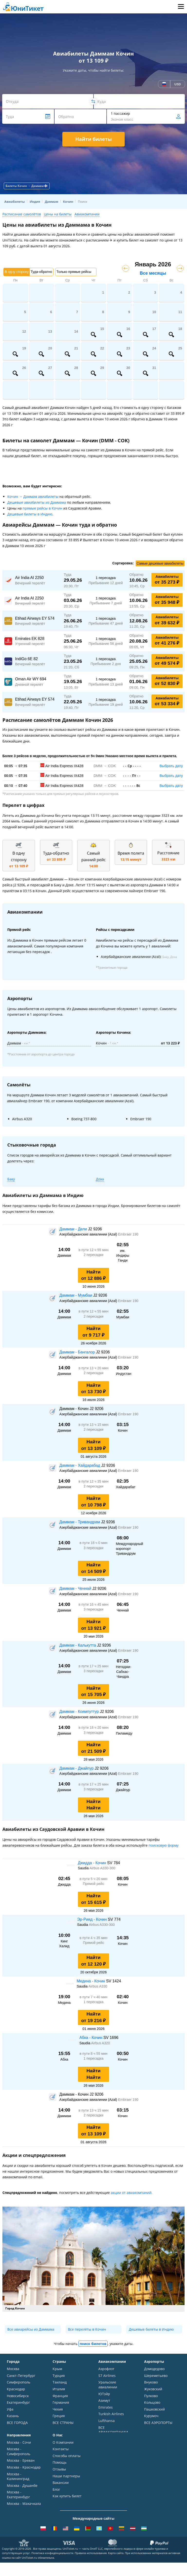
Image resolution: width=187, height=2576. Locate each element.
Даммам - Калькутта (78, 1645)
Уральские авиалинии (107, 2384)
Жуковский (153, 2389)
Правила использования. (91, 2566)
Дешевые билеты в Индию (29, 514)
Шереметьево (156, 2375)
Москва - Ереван (21, 2464)
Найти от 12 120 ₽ (93, 1961)
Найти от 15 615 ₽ (93, 1899)
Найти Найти (93, 1805)
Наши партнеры (66, 2480)
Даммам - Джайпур (77, 1768)
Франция (60, 2395)
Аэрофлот (106, 2368)
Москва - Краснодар (24, 2471)
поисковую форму (163, 1845)
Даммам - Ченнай (75, 1588)
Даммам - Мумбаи (76, 1295)
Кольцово (152, 2402)
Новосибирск (18, 2395)
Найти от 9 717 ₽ (93, 1332)
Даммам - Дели (73, 1229)
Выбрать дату (171, 766)
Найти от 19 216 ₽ (93, 2017)
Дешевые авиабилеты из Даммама (36, 502)
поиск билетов (93, 2343)
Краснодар (16, 2389)
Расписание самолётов (21, 214)
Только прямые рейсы (73, 272)
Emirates (105, 2407)
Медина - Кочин (91, 1981)
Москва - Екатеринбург (18, 2499)
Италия (59, 2389)
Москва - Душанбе (22, 2490)
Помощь (59, 2466)
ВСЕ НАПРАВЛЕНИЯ (23, 2514)
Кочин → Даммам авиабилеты (32, 496)
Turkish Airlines (111, 2414)
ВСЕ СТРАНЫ (63, 2422)
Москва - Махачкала (24, 2508)
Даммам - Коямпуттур (79, 1711)
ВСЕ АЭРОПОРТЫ (158, 2422)
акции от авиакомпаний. (131, 2192)
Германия (61, 2402)
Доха (100, 1179)
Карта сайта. (116, 2566)
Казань (13, 2415)
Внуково (151, 2382)
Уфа (10, 2409)
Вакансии (61, 2487)
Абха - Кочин (91, 2038)
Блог (56, 2493)
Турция (59, 2375)
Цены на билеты (58, 214)
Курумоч (151, 2415)
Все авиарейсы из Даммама (30, 2329)
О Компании (63, 2446)
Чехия (58, 2409)
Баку (11, 1179)
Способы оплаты (67, 2460)
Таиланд (60, 2382)
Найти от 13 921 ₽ (93, 1625)
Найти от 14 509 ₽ (93, 1568)
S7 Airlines (107, 2375)
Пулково (151, 2395)
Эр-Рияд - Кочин (92, 1919)
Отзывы (59, 2473)
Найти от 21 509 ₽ (93, 1748)
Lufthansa (106, 2420)
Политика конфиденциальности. (52, 2566)
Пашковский (154, 2409)
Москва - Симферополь (18, 2455)
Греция (59, 2415)
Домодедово (154, 2368)
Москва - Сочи (19, 2446)
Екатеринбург (18, 2402)
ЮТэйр (104, 2394)
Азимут (104, 2400)
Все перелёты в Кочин (87, 2329)
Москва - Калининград (18, 2481)
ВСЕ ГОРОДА (17, 2422)
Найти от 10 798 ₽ (93, 1501)
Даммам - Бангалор (77, 1352)
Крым (57, 2368)
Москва (13, 2368)
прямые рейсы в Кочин (42, 508)
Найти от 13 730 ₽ (93, 1388)
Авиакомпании (87, 214)
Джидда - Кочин (92, 1863)
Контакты (61, 2453)
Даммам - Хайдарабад (80, 1465)
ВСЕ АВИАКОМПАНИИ (113, 2430)
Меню (181, 6)
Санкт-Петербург (21, 2375)
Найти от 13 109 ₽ (93, 1445)
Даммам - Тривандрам (80, 1522)
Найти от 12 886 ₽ (93, 1275)
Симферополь (18, 2382)
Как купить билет (67, 2500)
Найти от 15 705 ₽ (93, 1691)
